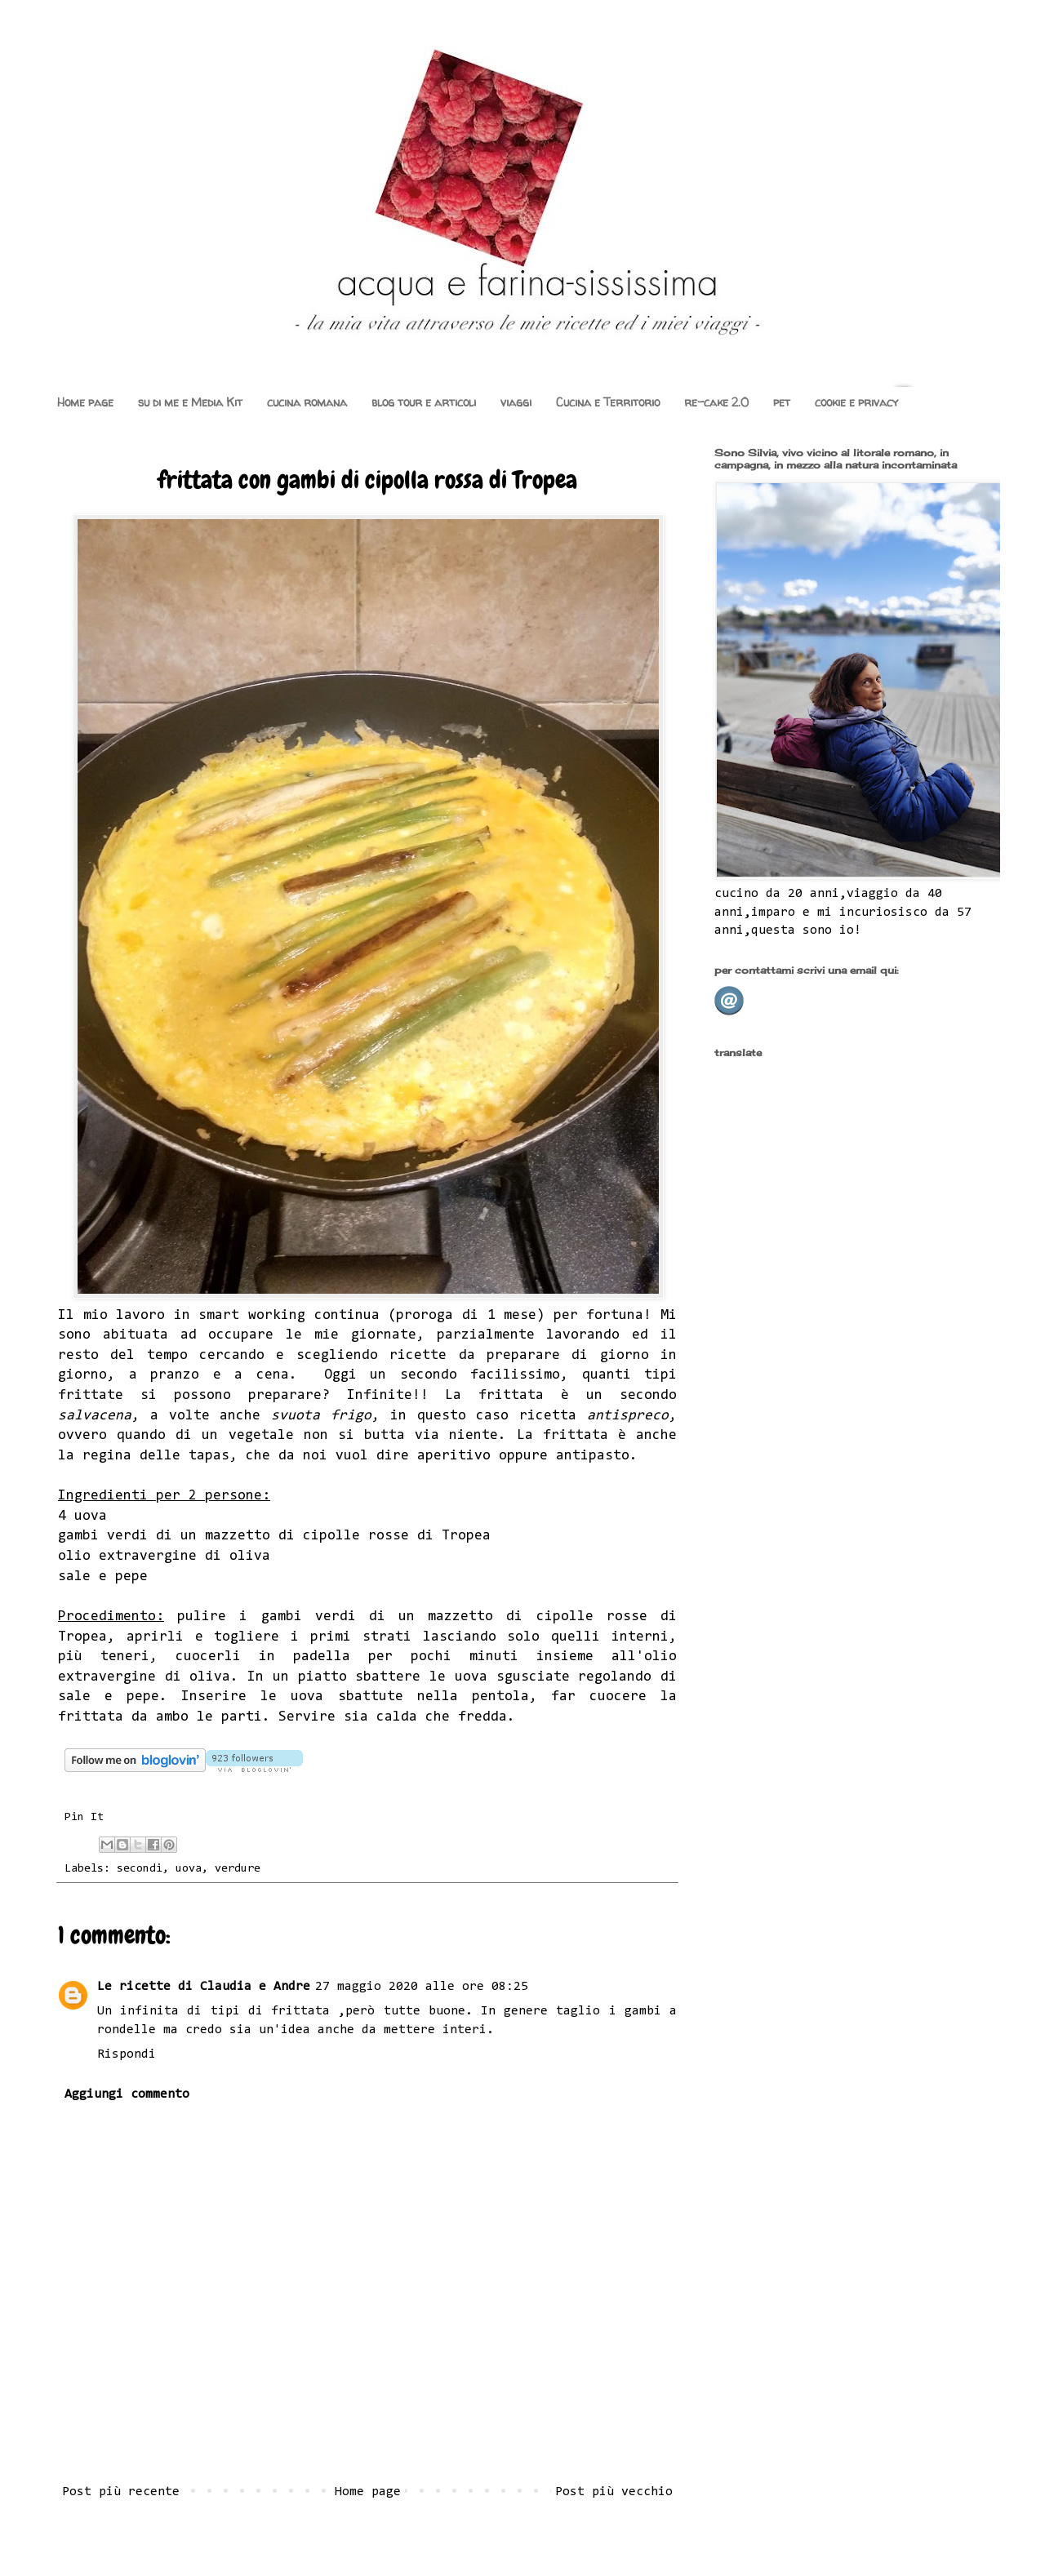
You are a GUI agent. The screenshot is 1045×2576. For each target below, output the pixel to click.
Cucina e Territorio (608, 402)
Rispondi (126, 2054)
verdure (237, 1869)
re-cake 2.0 (716, 402)
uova (189, 1869)
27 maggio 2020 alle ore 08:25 (421, 1986)
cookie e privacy (856, 402)
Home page (85, 402)
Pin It (84, 1817)
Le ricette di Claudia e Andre (203, 1986)
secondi (139, 1869)
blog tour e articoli (423, 402)
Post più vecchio (614, 2491)
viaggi (515, 402)
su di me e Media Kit (190, 402)
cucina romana (307, 402)
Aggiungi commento (126, 2094)
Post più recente (121, 2491)
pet (781, 402)
